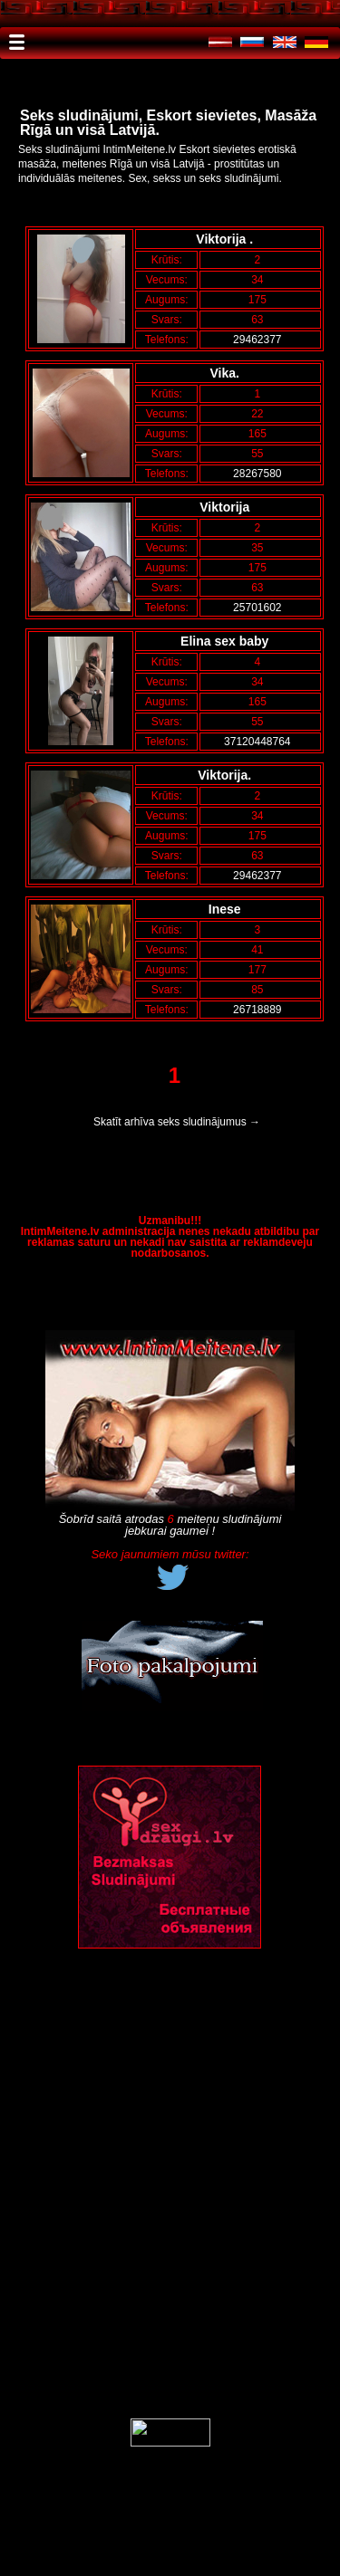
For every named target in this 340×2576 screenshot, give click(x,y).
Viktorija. (228, 775)
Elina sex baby (228, 641)
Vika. (228, 373)
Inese (228, 909)
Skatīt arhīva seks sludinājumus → (176, 1122)
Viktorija (228, 507)
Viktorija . (228, 239)
